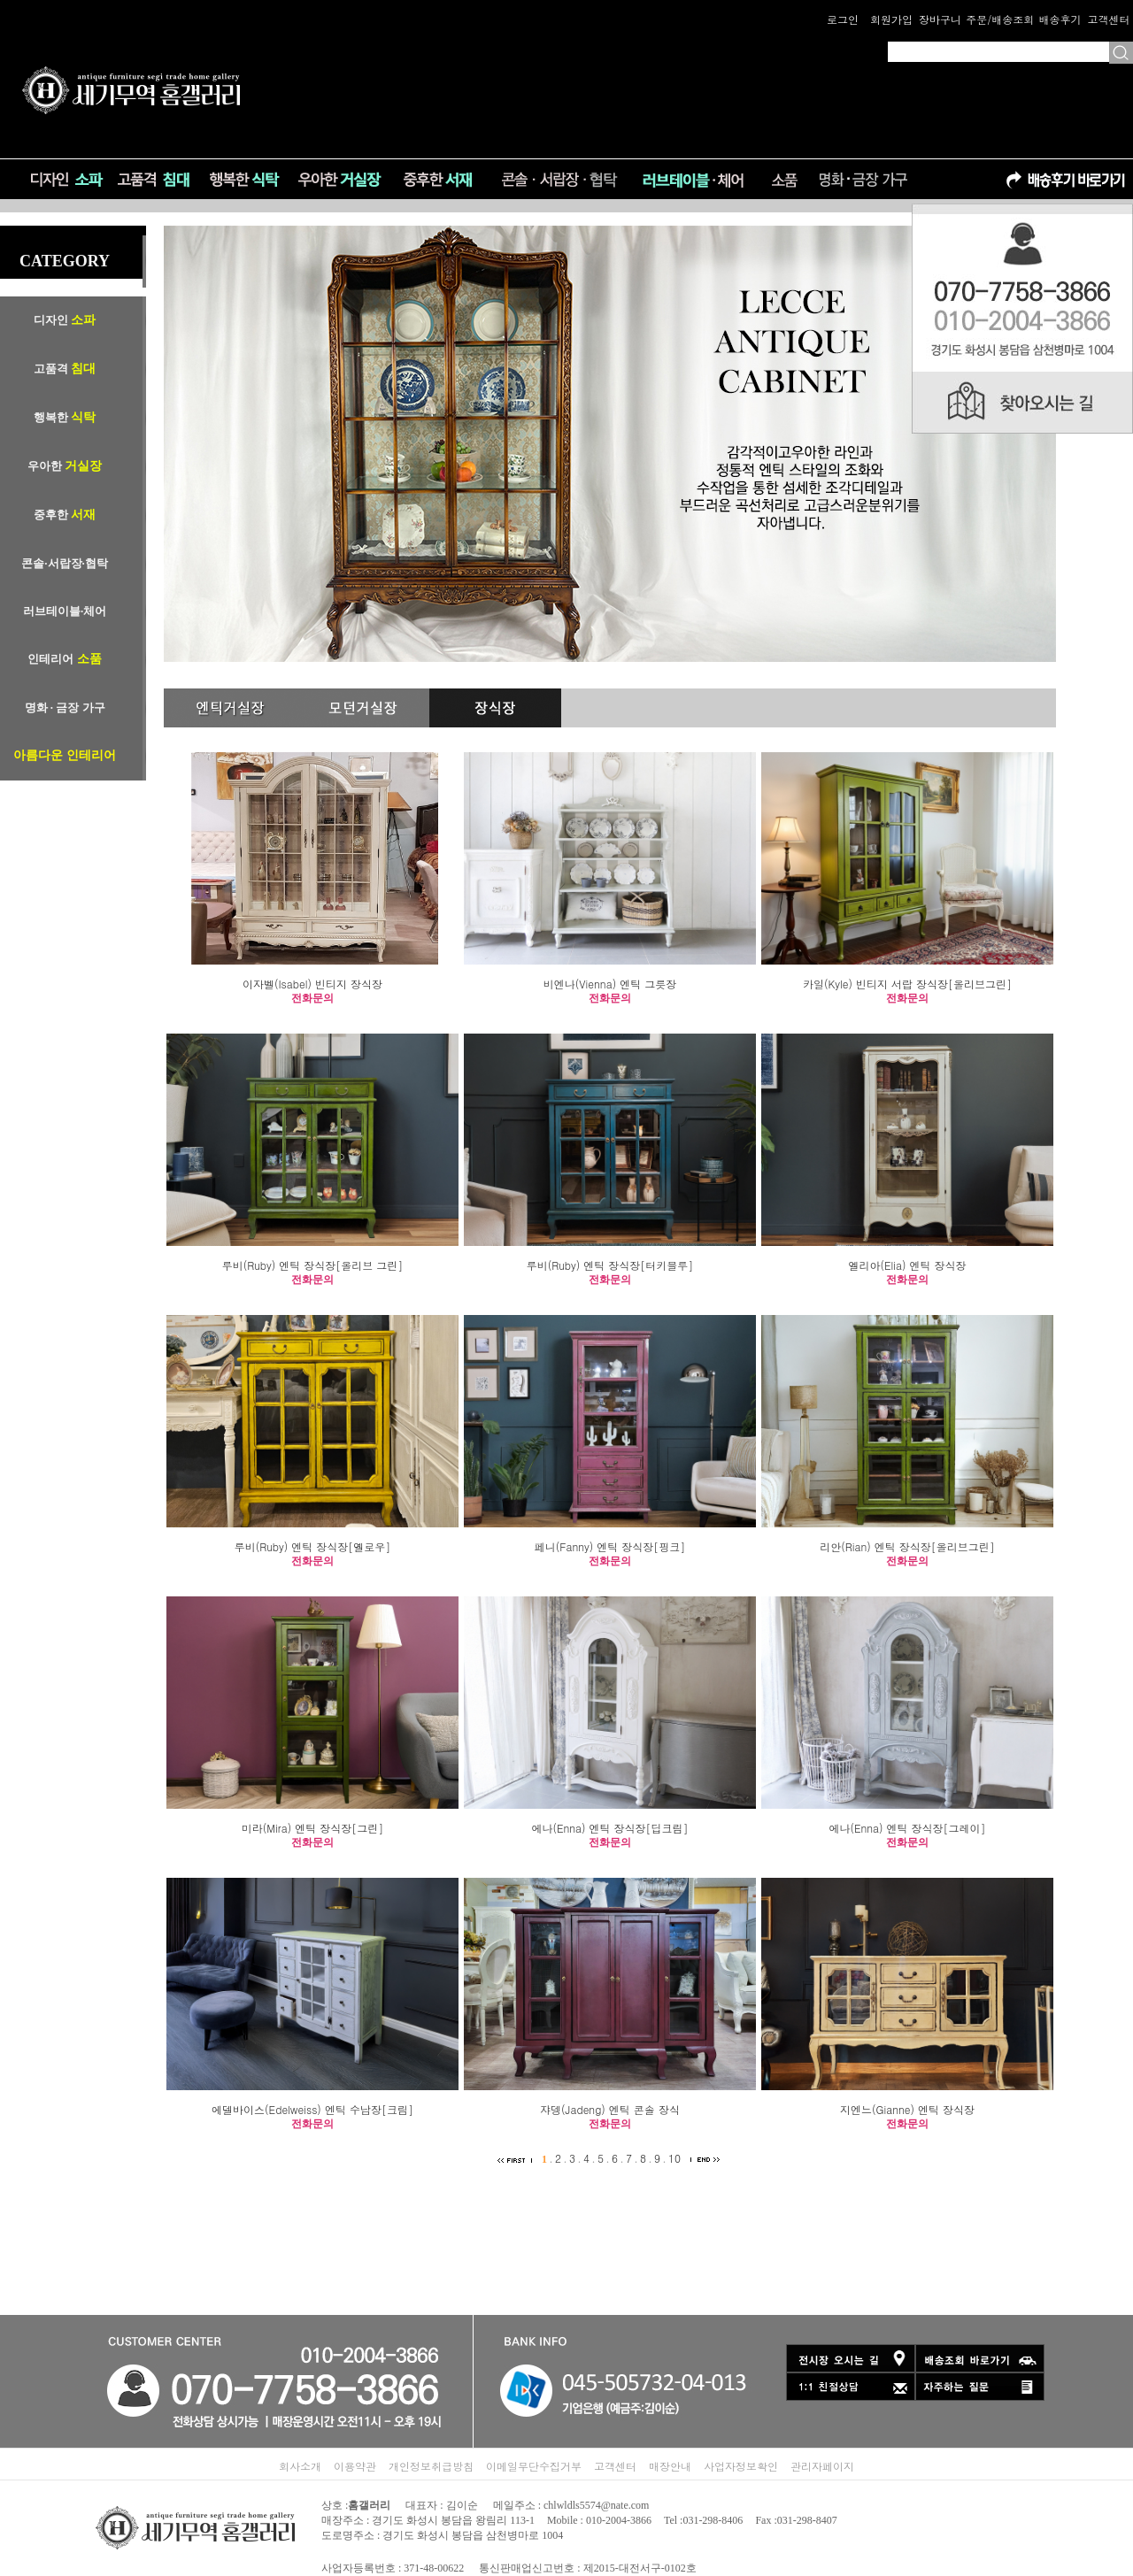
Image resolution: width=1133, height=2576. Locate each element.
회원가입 (891, 19)
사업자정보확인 (741, 2465)
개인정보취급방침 (431, 2465)
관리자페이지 (822, 2465)
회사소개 (300, 2465)
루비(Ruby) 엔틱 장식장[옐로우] (313, 1546)
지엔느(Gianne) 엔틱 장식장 (907, 2109)
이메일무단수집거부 (534, 2465)
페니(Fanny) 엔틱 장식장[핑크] (610, 1546)
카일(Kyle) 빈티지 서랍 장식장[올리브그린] (907, 983)
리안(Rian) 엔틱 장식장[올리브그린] (907, 1546)
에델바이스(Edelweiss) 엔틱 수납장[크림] (312, 2109)
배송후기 (1059, 19)
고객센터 (1108, 19)
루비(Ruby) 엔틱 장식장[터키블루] (610, 1265)
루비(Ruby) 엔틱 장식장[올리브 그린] (313, 1265)
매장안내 (670, 2465)
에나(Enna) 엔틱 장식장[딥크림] (609, 1827)
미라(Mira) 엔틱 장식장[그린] (312, 1827)
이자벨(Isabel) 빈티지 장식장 (312, 983)
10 (674, 2157)
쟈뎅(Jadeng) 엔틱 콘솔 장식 (610, 2109)
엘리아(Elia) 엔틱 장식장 (907, 1265)
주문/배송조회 (1000, 19)
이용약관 (355, 2465)
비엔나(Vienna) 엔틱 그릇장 (609, 983)
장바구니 (940, 19)
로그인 (843, 19)
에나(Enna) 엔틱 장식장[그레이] (907, 1827)
